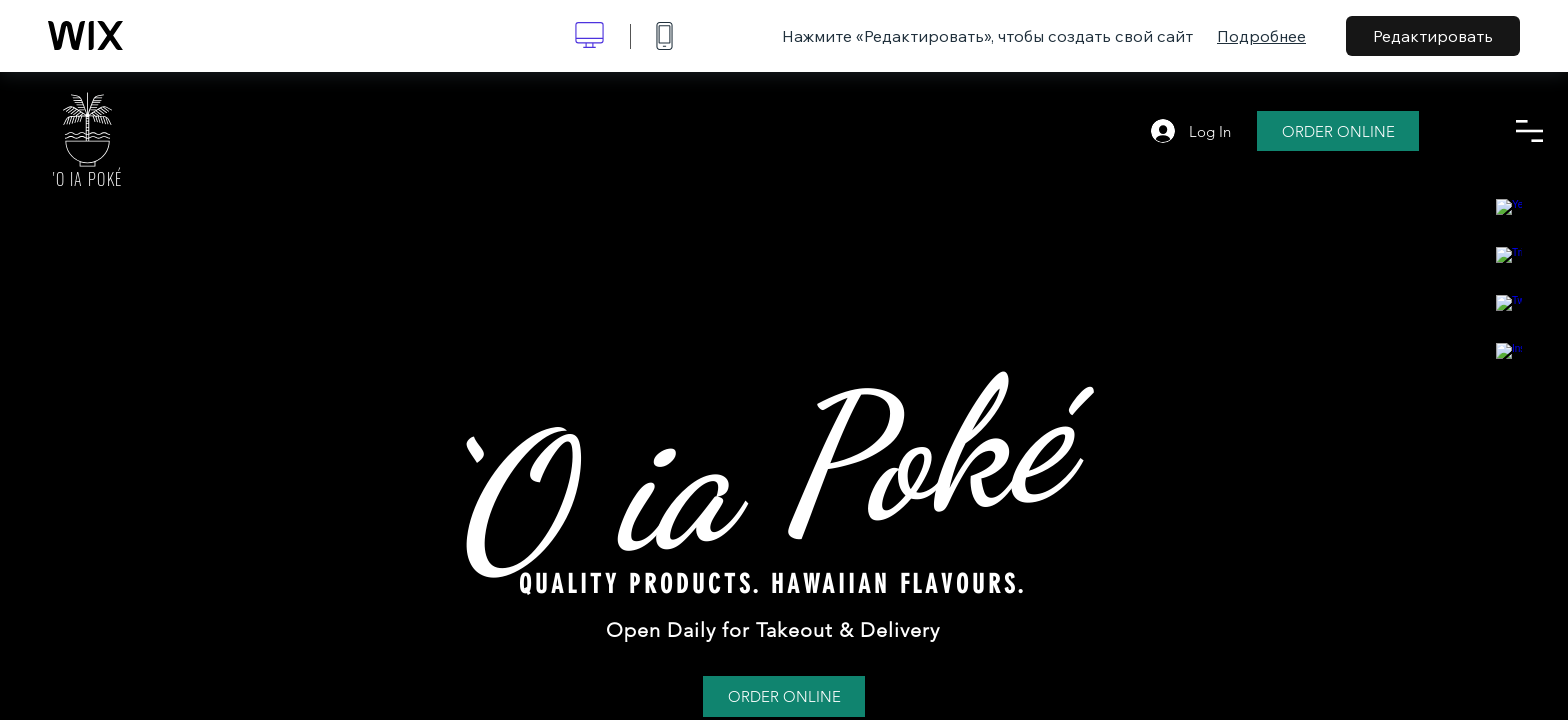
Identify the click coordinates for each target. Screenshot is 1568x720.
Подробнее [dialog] (1261, 36)
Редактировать (1433, 36)
